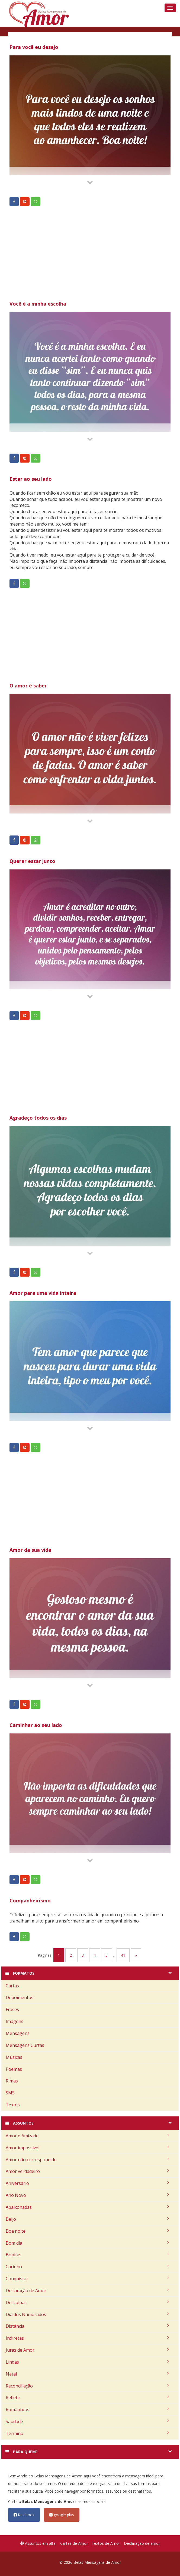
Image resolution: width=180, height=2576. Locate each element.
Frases (12, 2009)
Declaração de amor (142, 2543)
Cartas (12, 1986)
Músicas (14, 2057)
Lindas (87, 2362)
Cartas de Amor (74, 2543)
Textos (13, 2105)
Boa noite (87, 2231)
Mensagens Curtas (25, 2045)
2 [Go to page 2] (71, 1955)
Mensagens (18, 2033)
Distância (87, 2326)
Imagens (14, 2021)
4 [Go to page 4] (95, 1955)
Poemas (14, 2069)
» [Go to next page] (136, 1955)
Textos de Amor (106, 2543)
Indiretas (87, 2338)
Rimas (12, 2081)
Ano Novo (87, 2195)
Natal (87, 2374)
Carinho (87, 2267)
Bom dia (87, 2243)
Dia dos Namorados (87, 2314)
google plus (61, 2514)
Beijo (87, 2219)
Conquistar (87, 2279)
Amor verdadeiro (87, 2171)
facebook (24, 2514)
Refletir (87, 2398)
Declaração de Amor (87, 2291)
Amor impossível (87, 2148)
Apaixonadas (87, 2207)
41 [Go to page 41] (123, 1955)
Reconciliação (87, 2386)
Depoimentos (19, 1997)
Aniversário (87, 2183)
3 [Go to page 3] (83, 1955)
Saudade (87, 2421)
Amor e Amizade (87, 2136)
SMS (10, 2093)
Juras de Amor (87, 2350)
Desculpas (87, 2302)
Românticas (87, 2409)
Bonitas (87, 2255)
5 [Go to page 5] (106, 1955)
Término (87, 2433)
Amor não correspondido (87, 2160)
